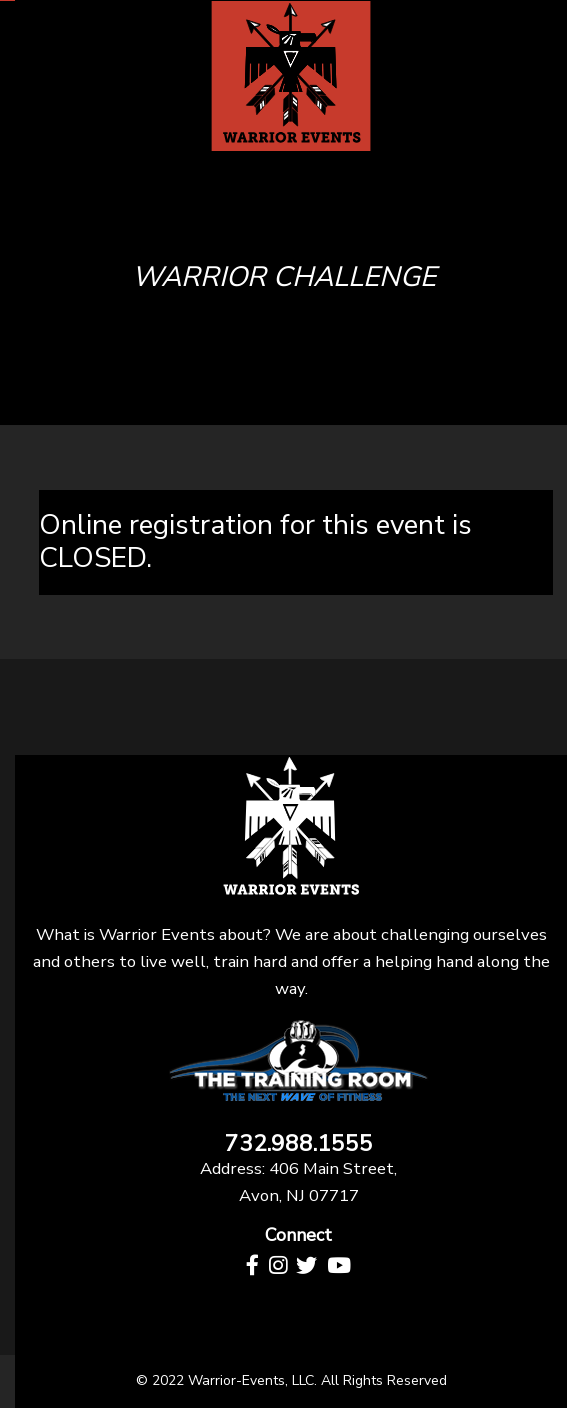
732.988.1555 (299, 1144)
